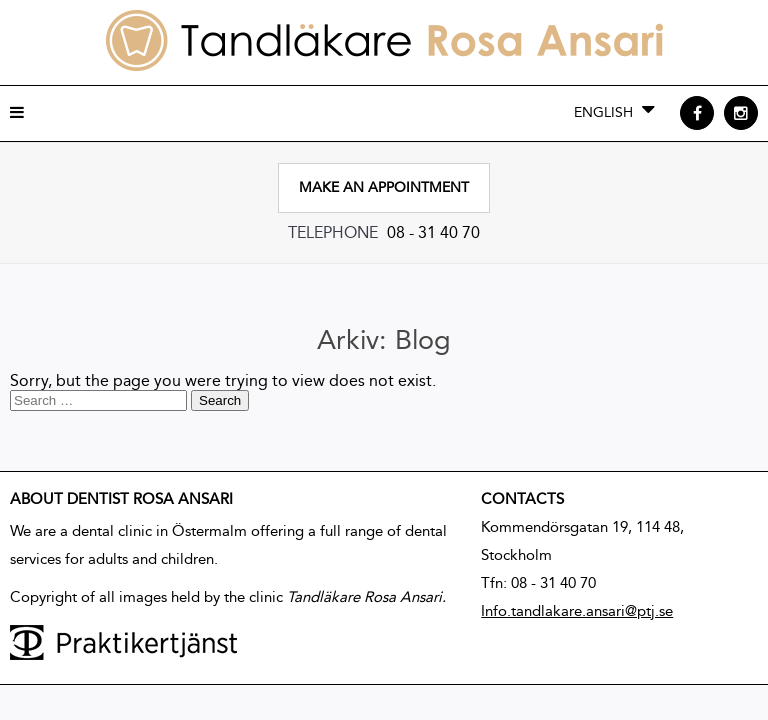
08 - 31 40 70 (433, 232)
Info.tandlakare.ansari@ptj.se (577, 611)
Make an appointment (384, 187)
